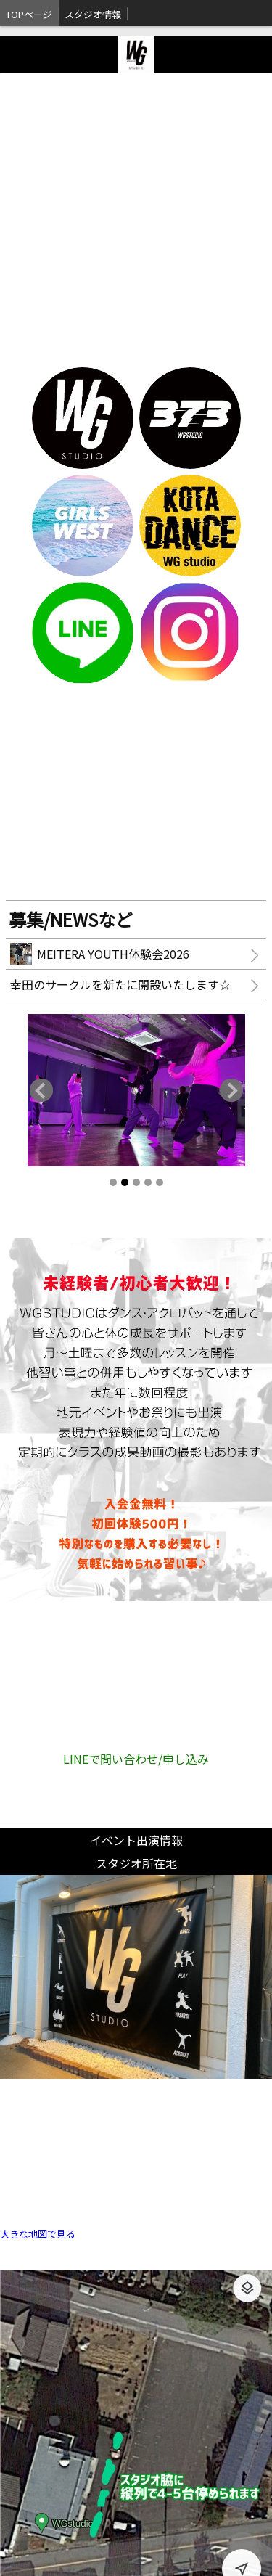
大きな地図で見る (37, 2234)
